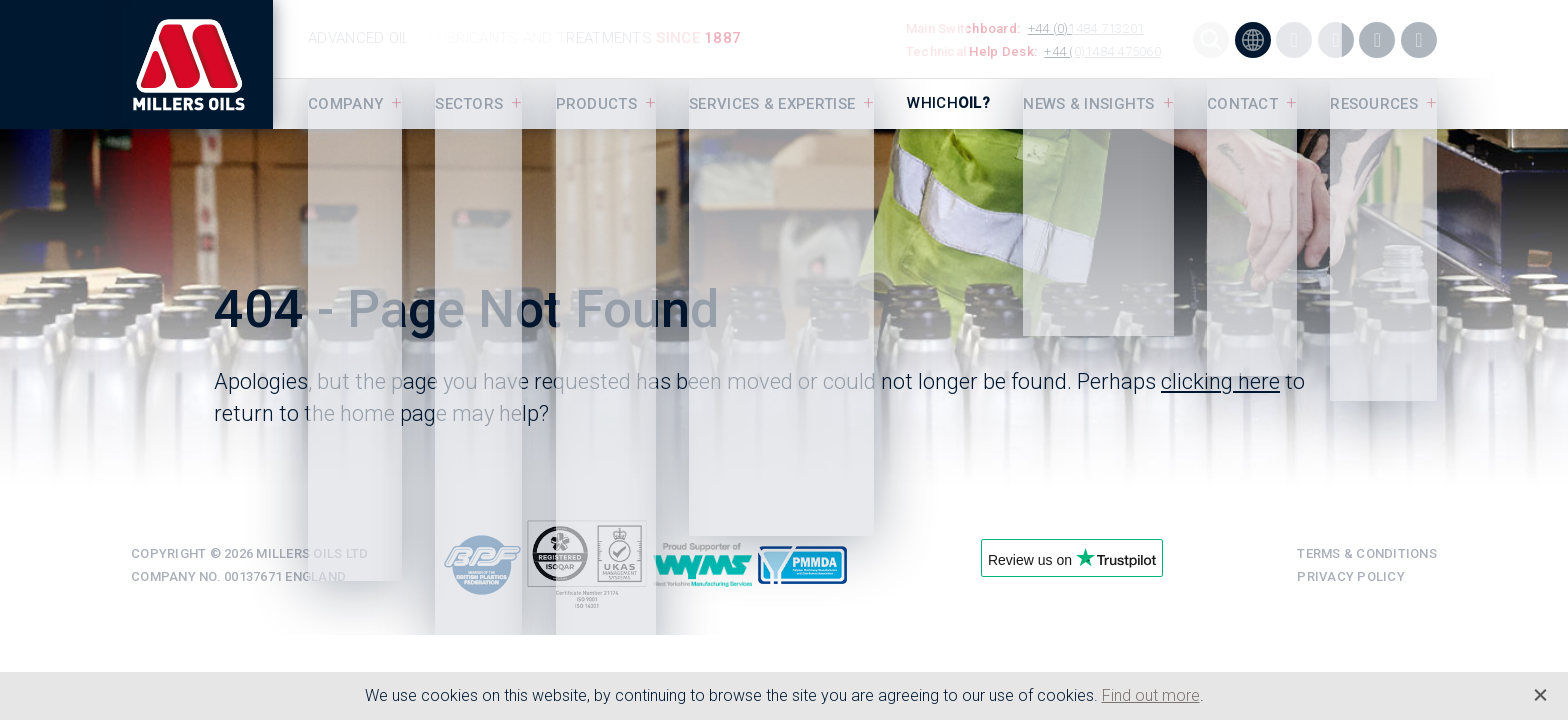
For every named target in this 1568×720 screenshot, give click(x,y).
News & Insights (1089, 104)
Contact (1242, 104)
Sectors (469, 104)
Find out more (1151, 695)
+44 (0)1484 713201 (1086, 28)
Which (948, 103)
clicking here (1220, 381)
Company (345, 104)
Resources (1374, 104)
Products (596, 104)
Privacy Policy (1351, 576)
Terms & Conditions (1367, 553)
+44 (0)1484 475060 (1102, 51)
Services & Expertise (772, 104)
